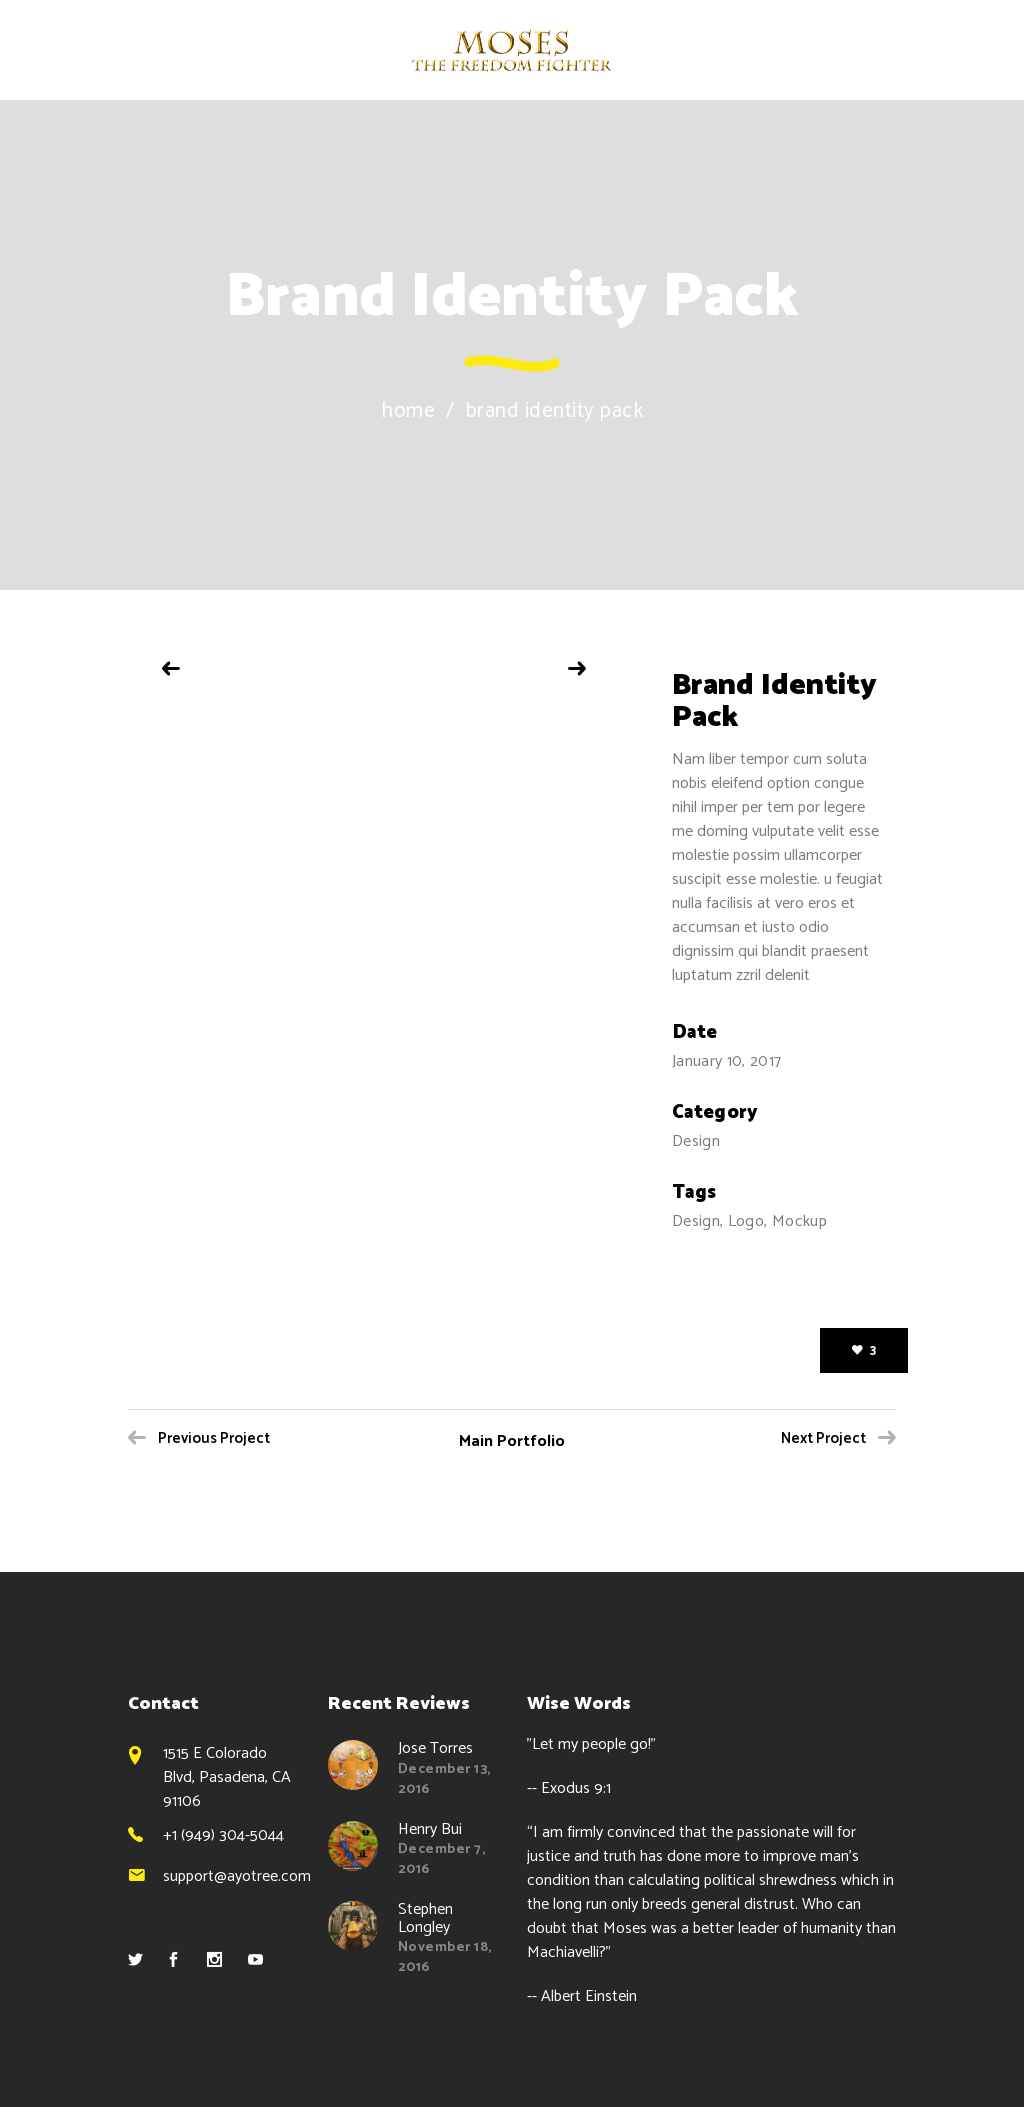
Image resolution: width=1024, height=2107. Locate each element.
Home (408, 411)
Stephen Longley (425, 1918)
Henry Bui (430, 1829)
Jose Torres (435, 1748)
